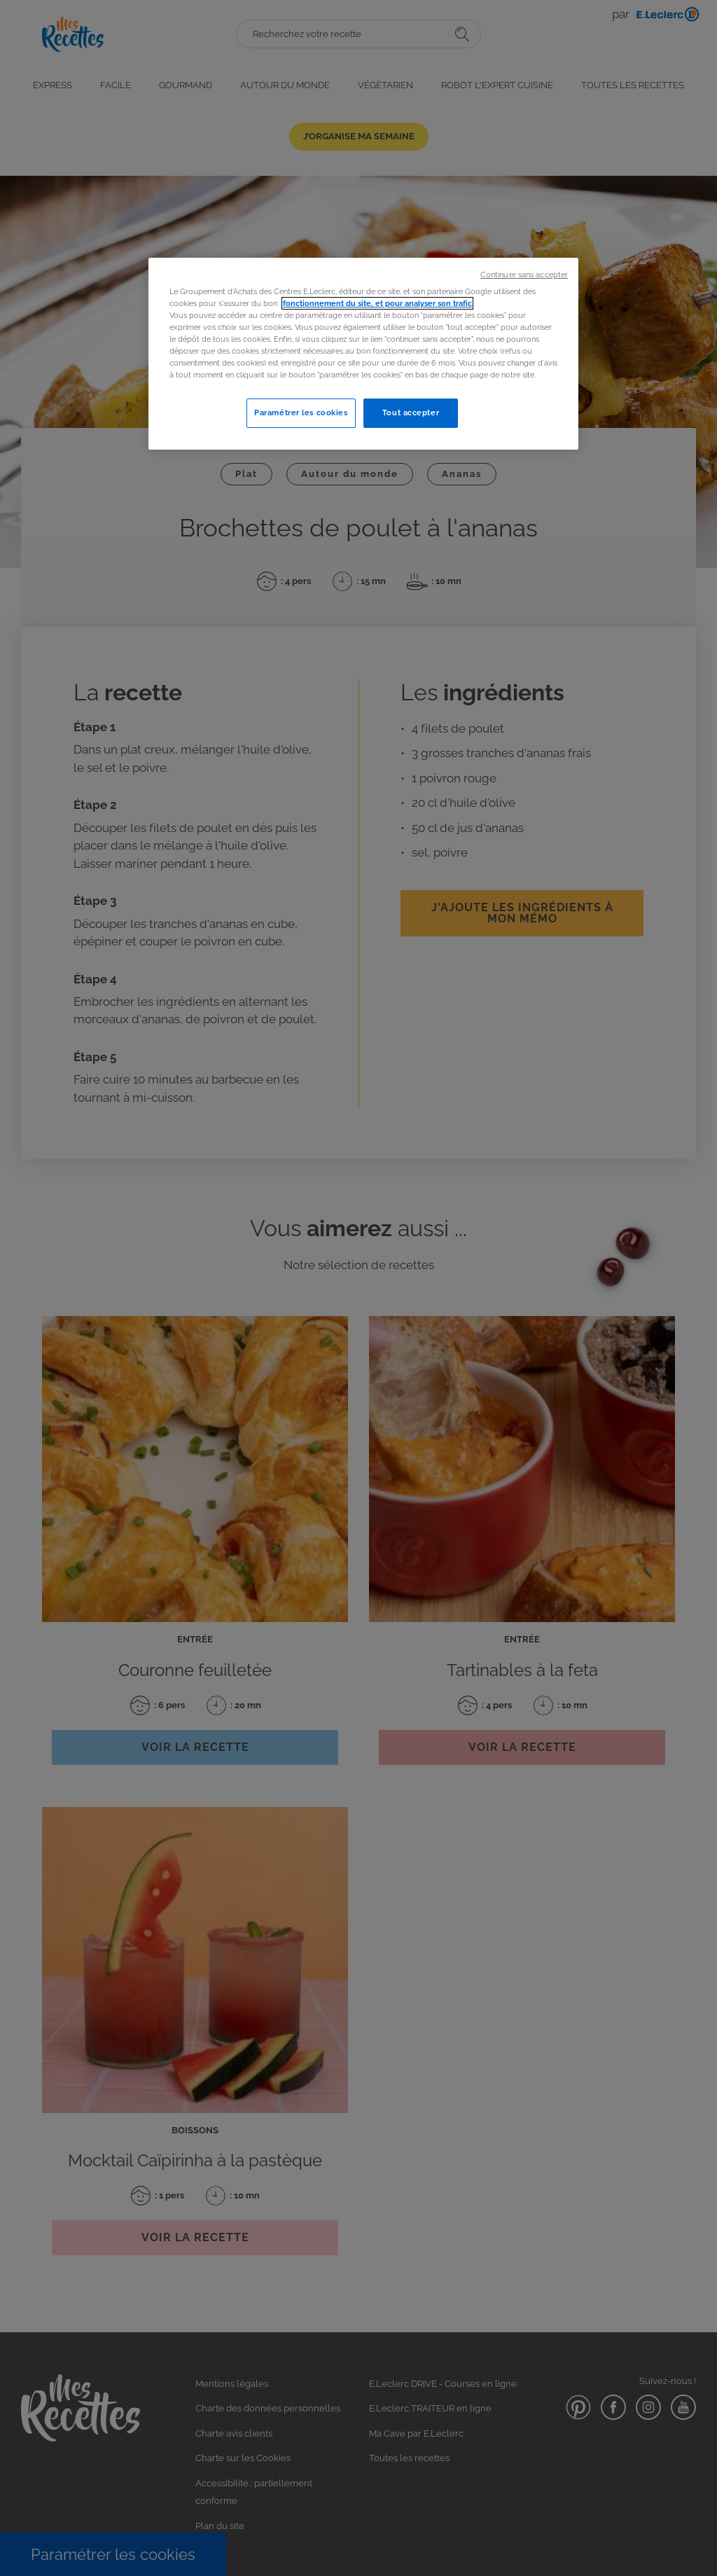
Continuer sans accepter (524, 274)
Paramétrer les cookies (301, 412)
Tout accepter (410, 412)
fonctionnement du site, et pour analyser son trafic (377, 303)
